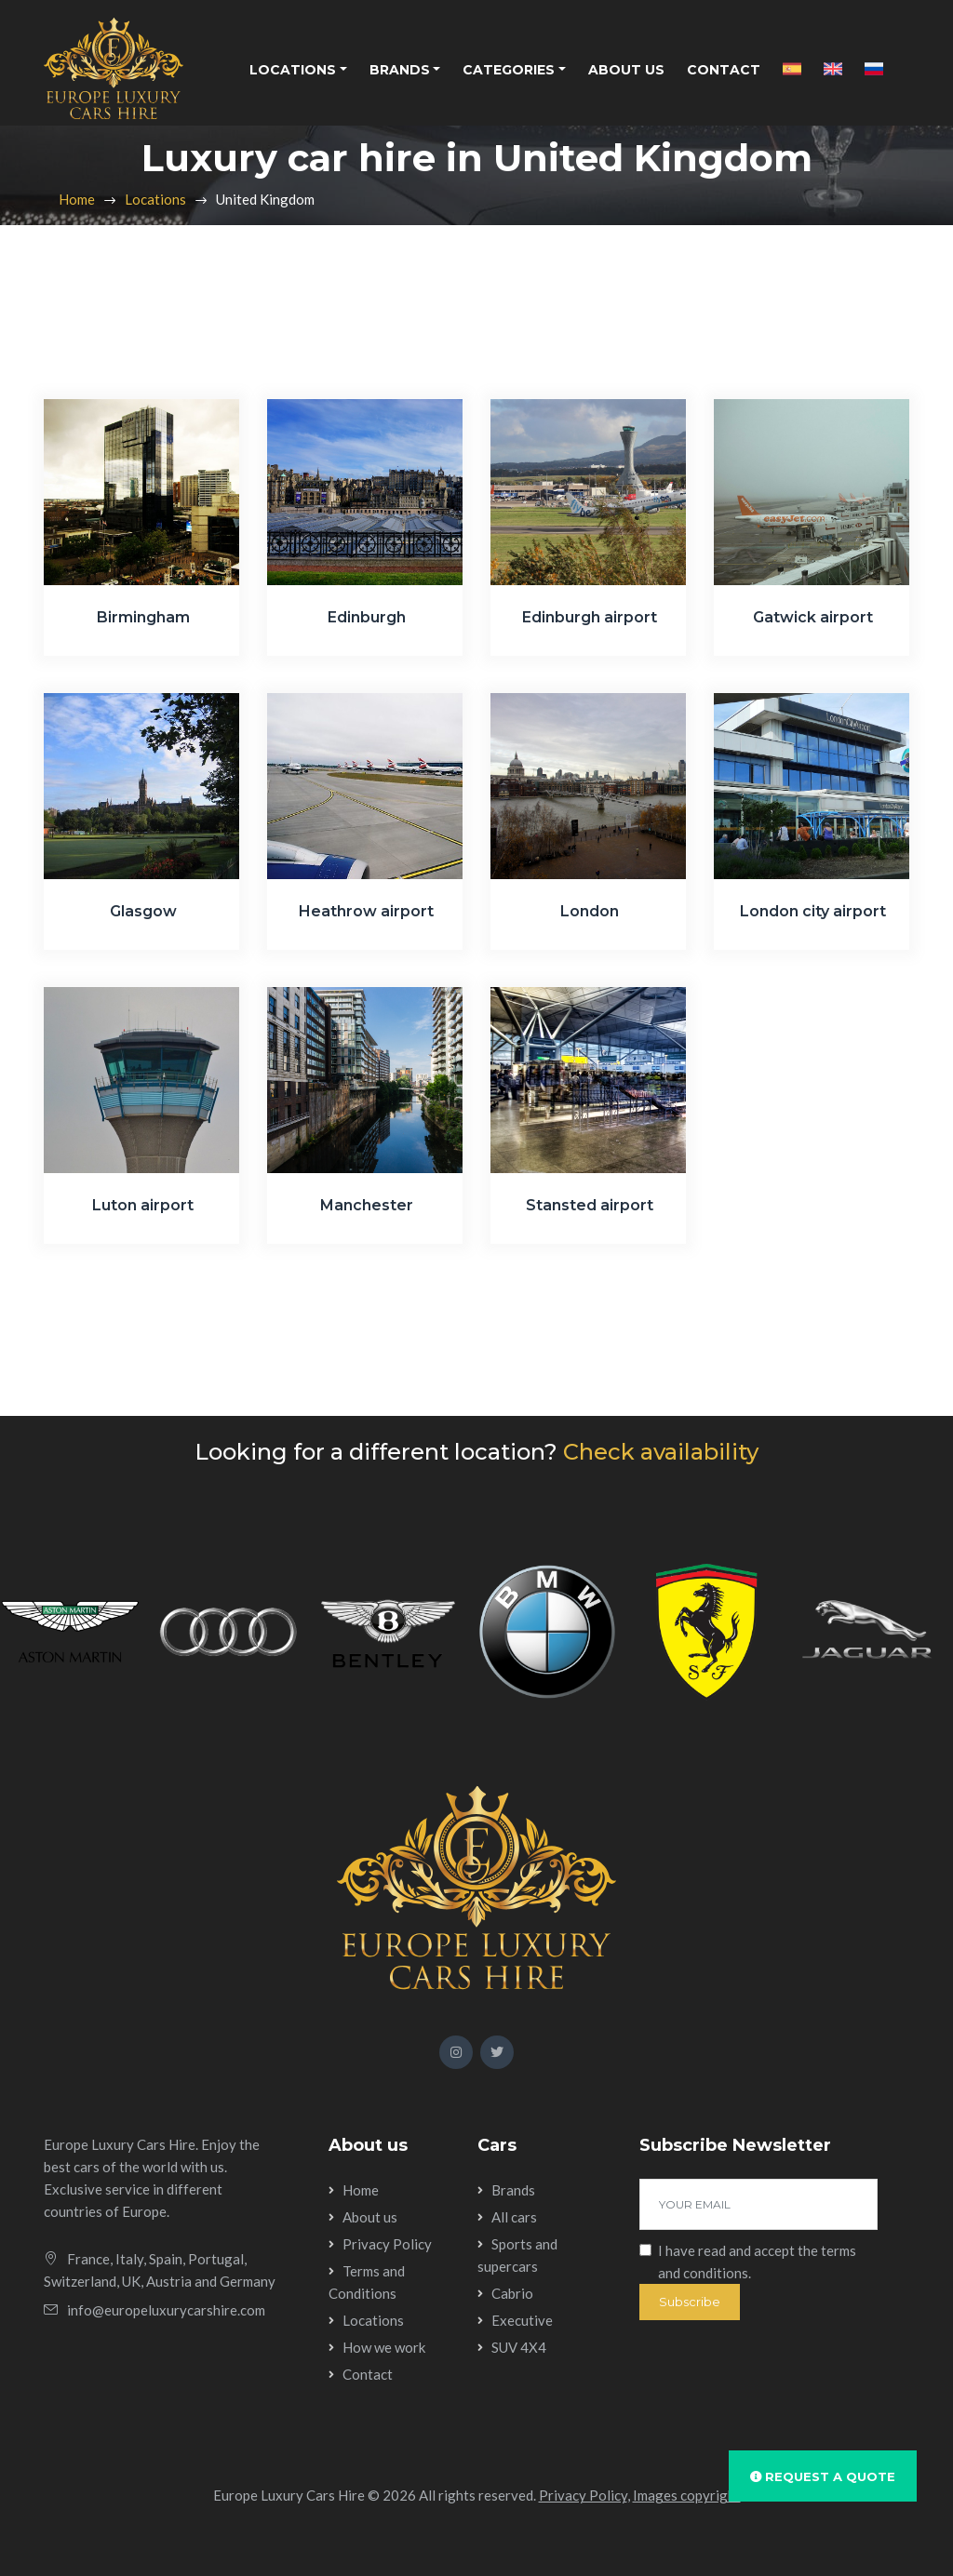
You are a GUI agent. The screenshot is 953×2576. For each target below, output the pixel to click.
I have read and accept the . (757, 2261)
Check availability (660, 1451)
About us (626, 69)
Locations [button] (292, 69)
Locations (155, 199)
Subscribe (689, 2301)
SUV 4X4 (518, 2347)
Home (77, 199)
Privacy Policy (387, 2244)
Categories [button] (509, 69)
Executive (522, 2320)
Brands (513, 2190)
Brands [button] (399, 69)
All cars (514, 2217)
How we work (383, 2347)
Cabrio (512, 2293)
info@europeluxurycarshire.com (166, 2310)
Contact (723, 69)
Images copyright (687, 2495)
